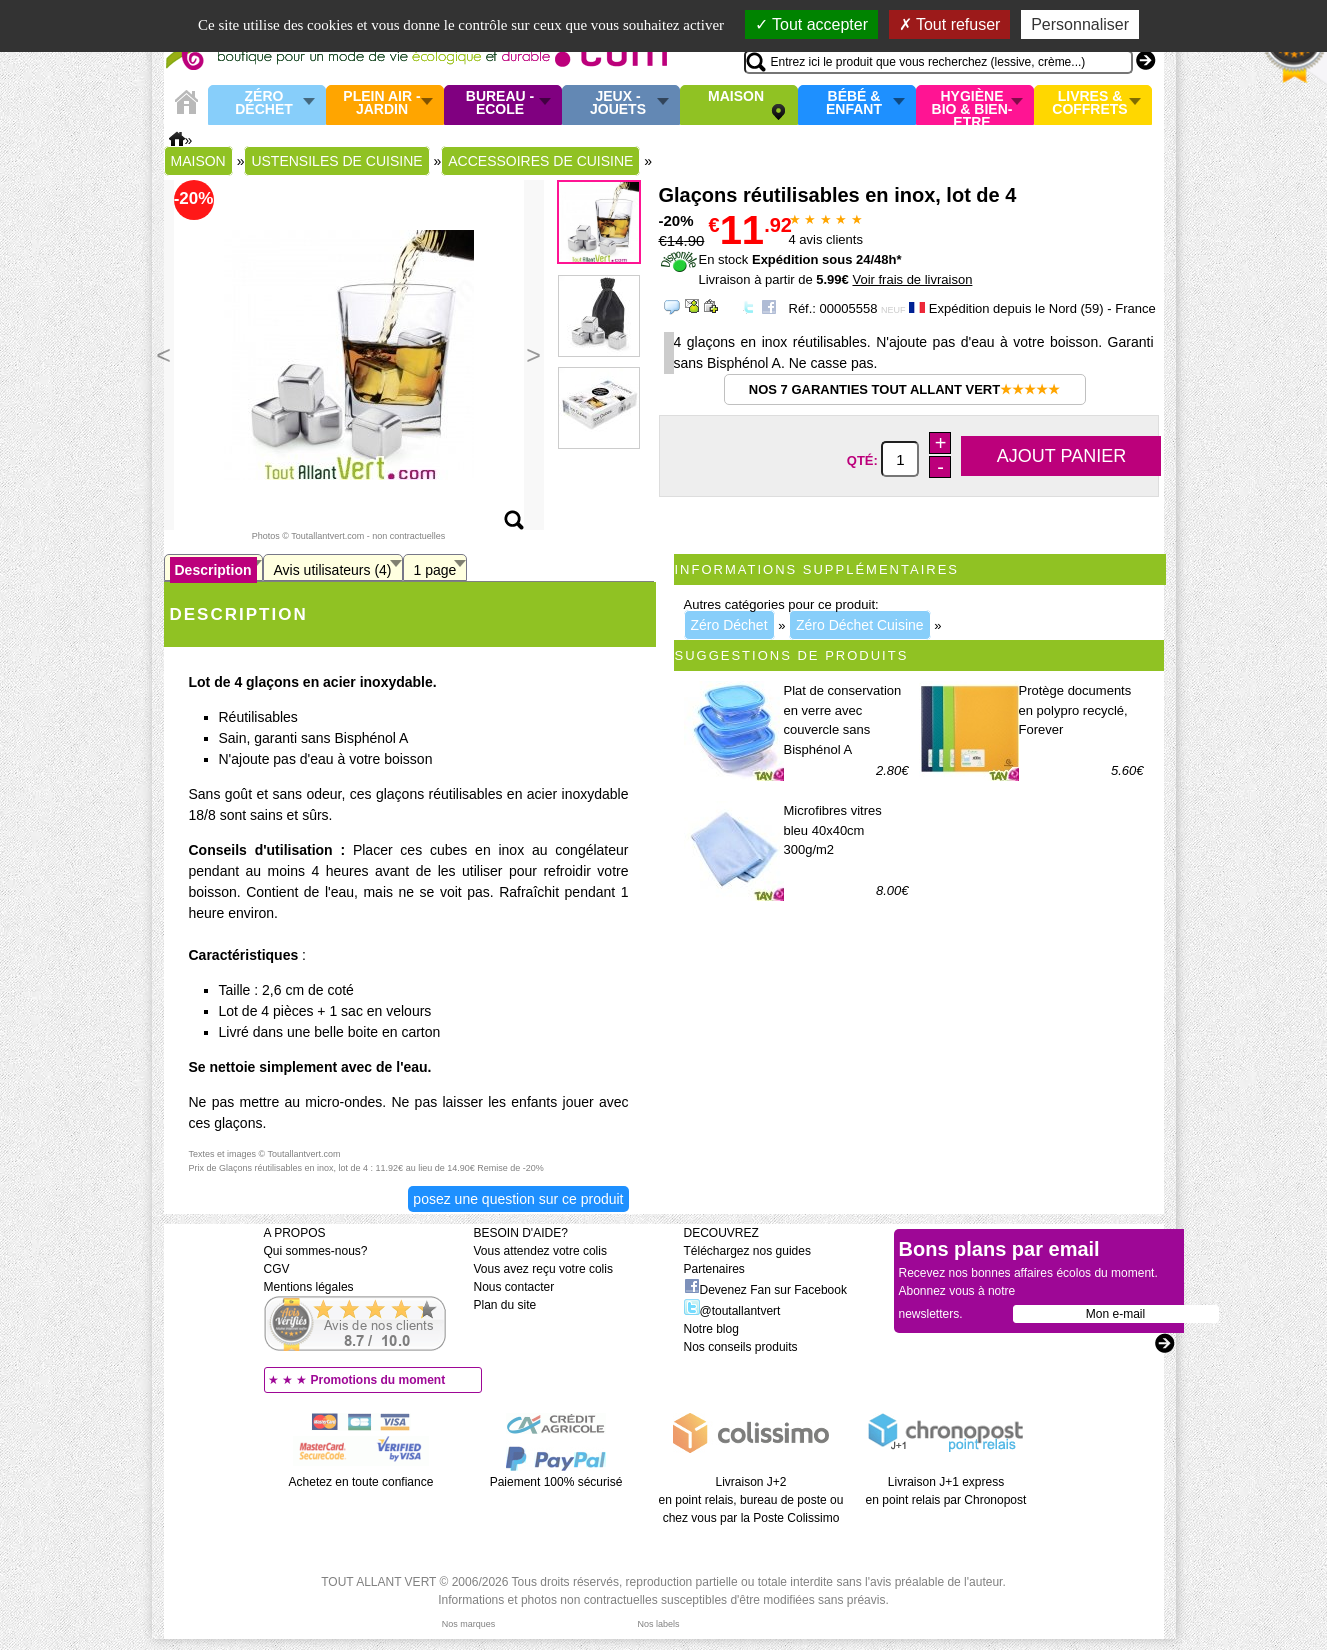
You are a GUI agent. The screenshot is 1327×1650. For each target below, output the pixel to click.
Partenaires (714, 1269)
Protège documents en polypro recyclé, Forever (1075, 710)
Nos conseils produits (741, 1347)
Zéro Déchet (264, 103)
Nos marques (469, 1624)
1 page (435, 570)
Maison (736, 97)
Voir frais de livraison (912, 279)
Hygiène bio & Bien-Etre (972, 105)
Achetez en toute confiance (361, 1482)
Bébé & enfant (854, 103)
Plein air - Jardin (381, 103)
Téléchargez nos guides (747, 1251)
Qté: (864, 460)
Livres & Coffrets (1089, 103)
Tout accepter (811, 24)
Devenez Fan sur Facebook (765, 1290)
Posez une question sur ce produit (518, 1199)
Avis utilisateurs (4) (333, 570)
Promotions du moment (378, 1380)
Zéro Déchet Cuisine (860, 625)
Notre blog (711, 1329)
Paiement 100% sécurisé (556, 1482)
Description (213, 570)
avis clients (826, 239)
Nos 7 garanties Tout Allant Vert (904, 389)
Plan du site (505, 1305)
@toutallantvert (732, 1311)
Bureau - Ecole (500, 103)
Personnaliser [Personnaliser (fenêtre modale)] (1080, 24)
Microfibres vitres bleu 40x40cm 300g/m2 (833, 830)
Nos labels (658, 1624)
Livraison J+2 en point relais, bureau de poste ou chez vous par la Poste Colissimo (751, 1500)
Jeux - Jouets (618, 103)
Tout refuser (950, 24)
